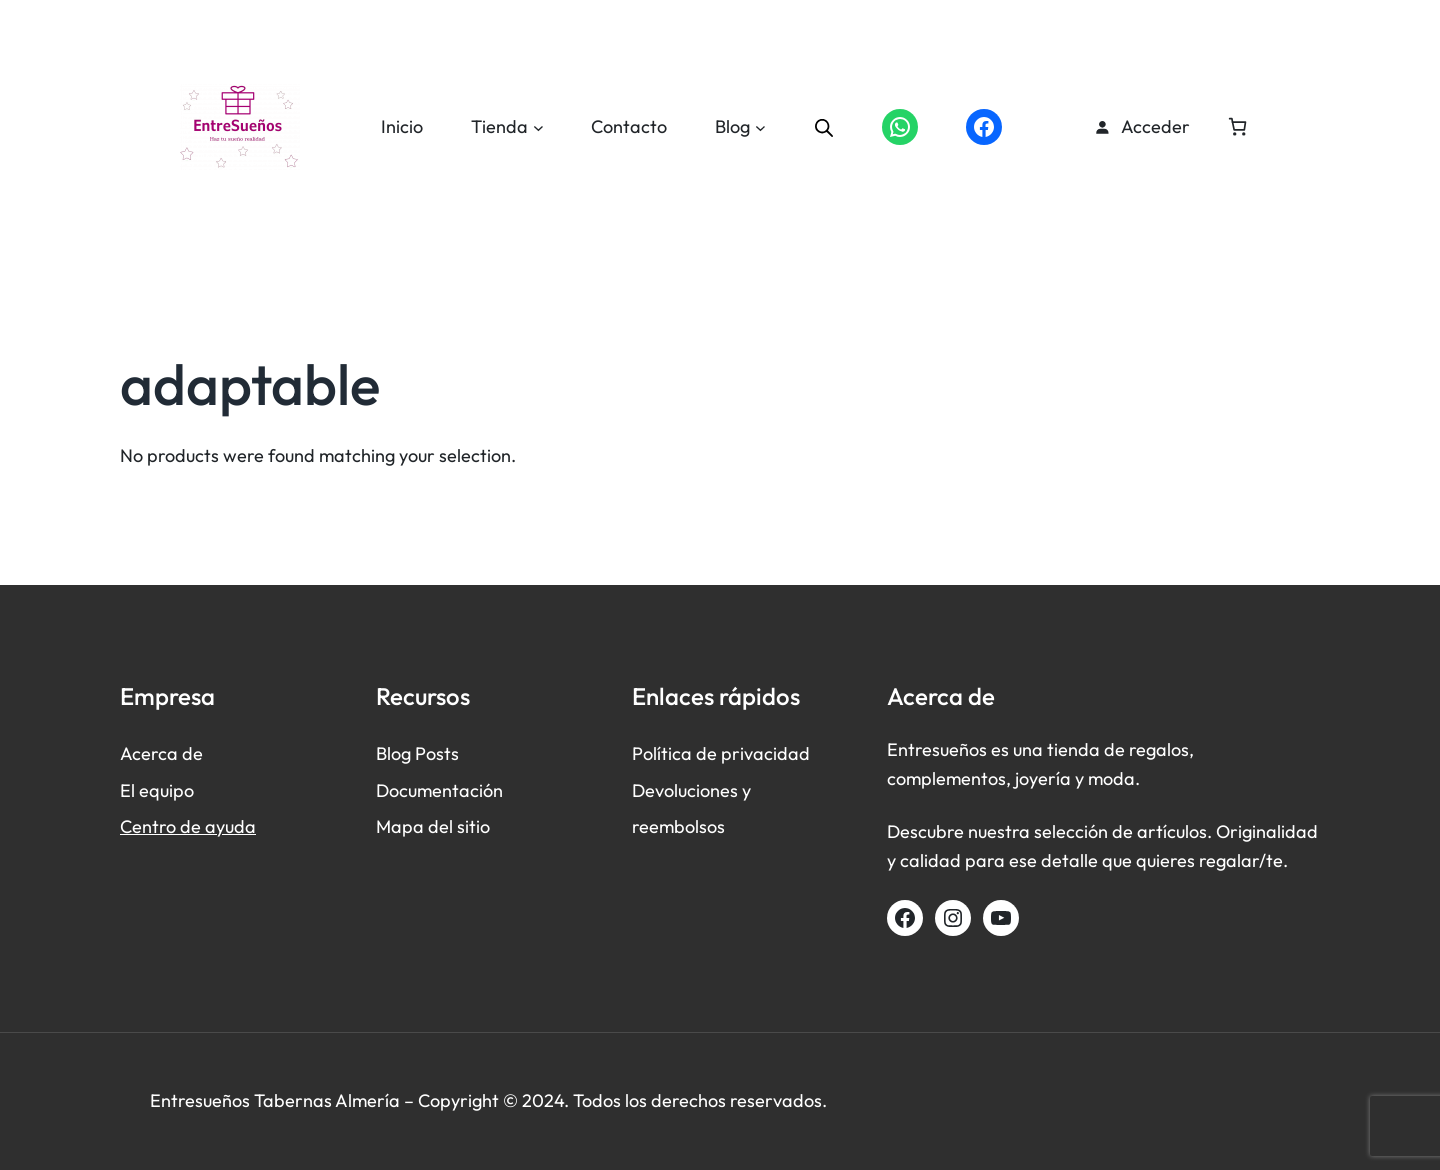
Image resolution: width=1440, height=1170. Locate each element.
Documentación (439, 790)
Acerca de (161, 753)
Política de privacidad (721, 753)
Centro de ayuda (188, 826)
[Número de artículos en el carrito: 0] (1237, 126)
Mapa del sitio (433, 826)
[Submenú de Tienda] (538, 127)
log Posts (423, 753)
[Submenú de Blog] (760, 127)
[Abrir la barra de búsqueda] (824, 127)
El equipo (157, 790)
